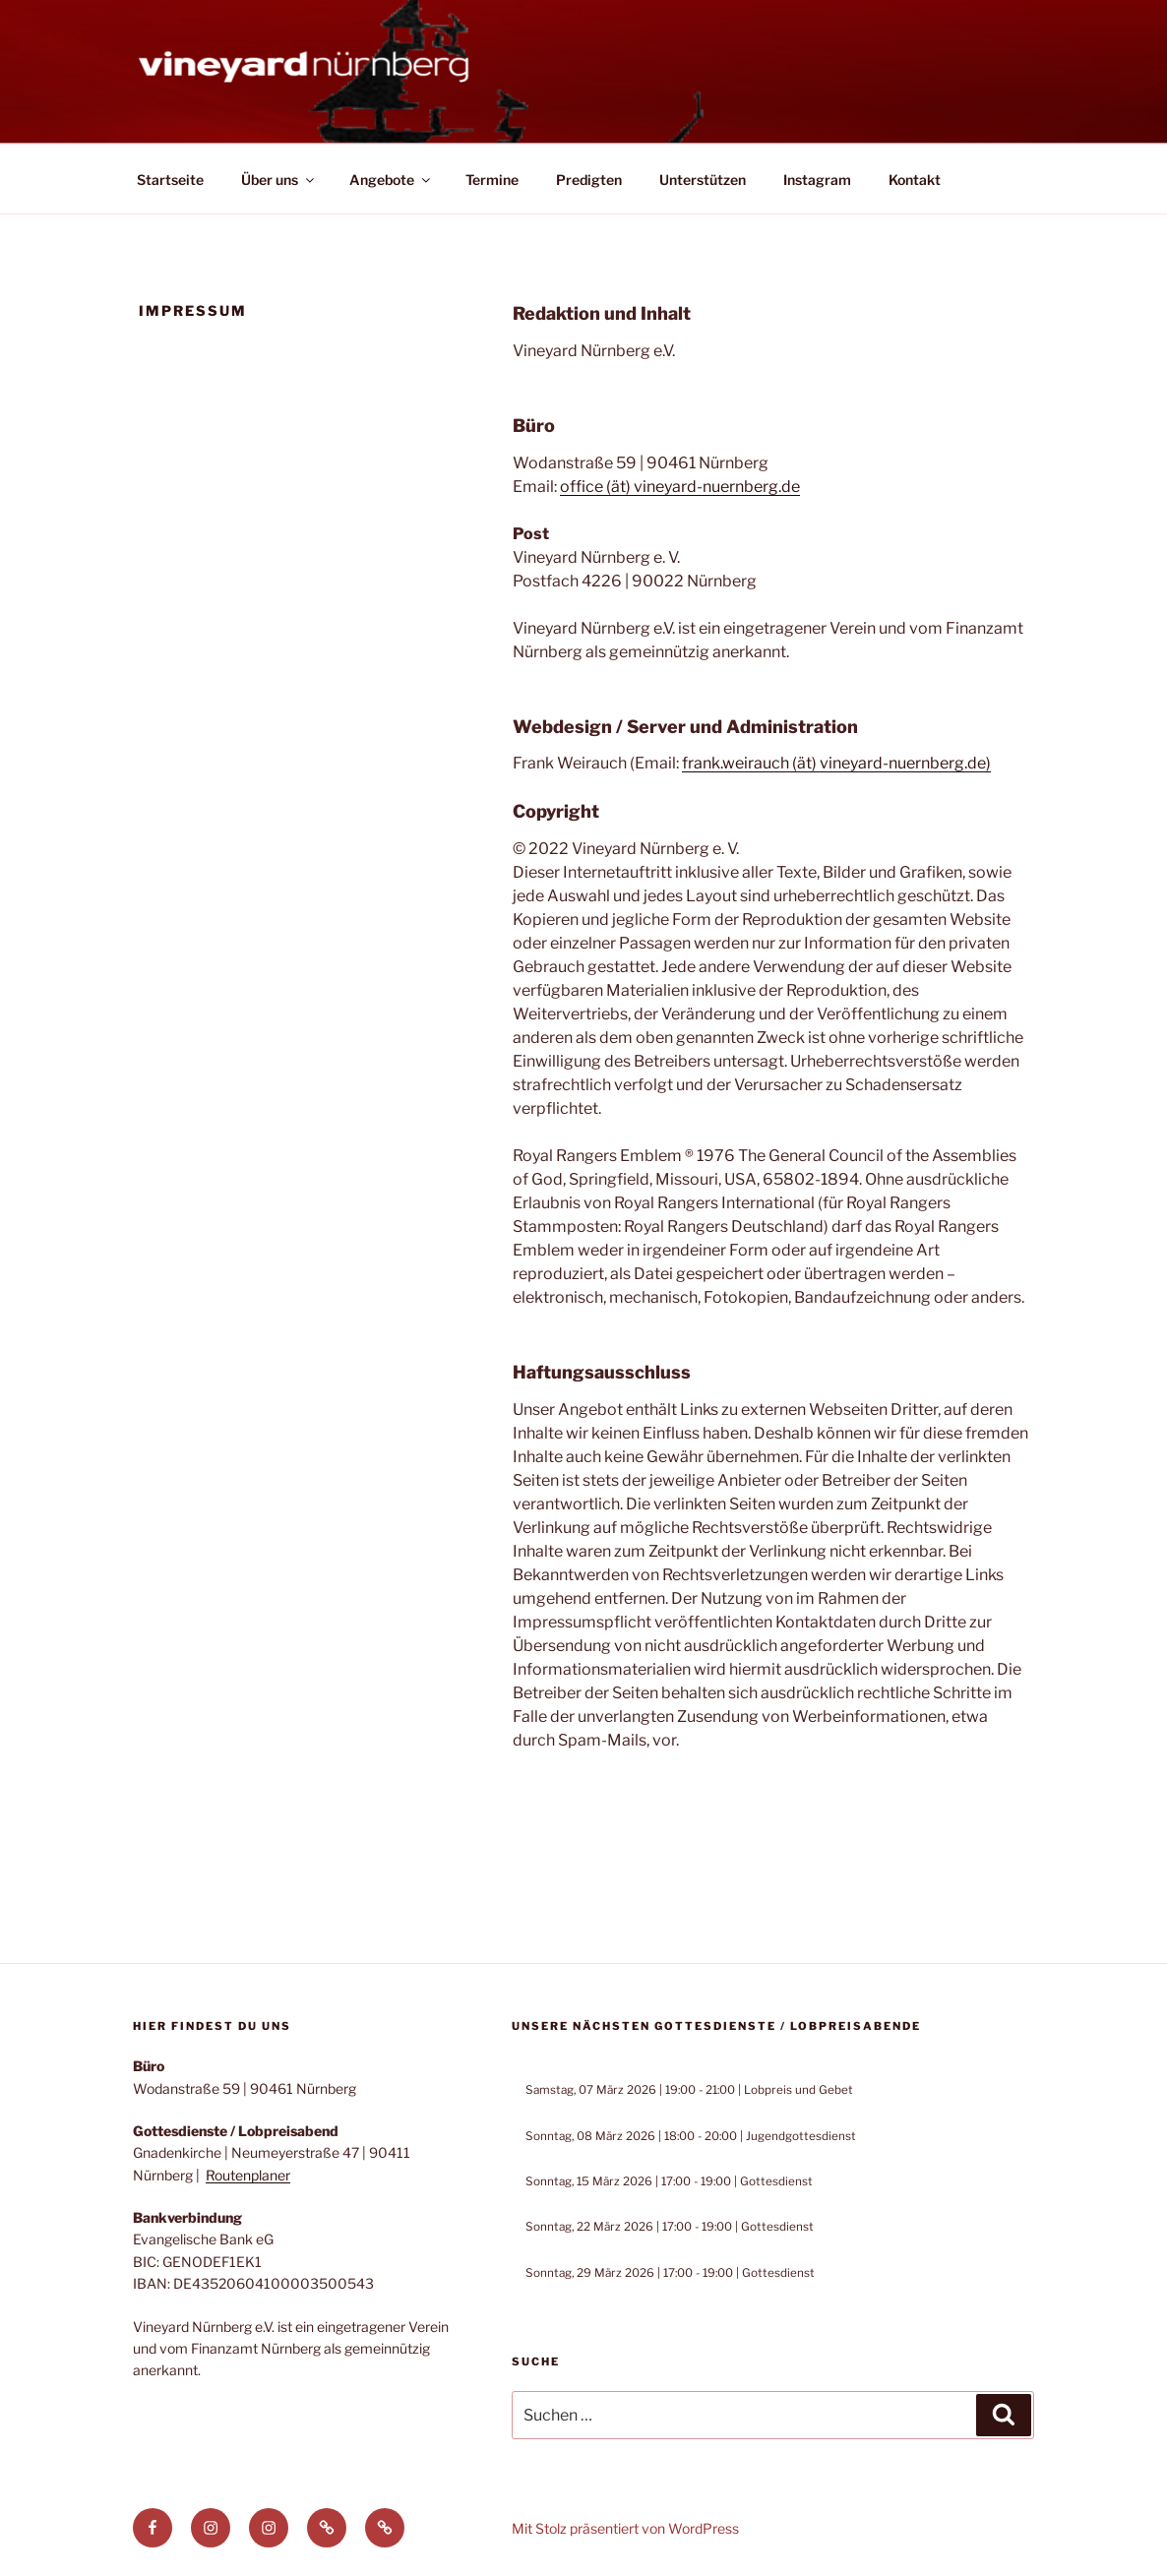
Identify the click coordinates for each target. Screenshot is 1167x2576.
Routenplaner (248, 2175)
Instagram (817, 179)
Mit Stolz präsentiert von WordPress (625, 2528)
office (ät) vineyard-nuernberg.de (680, 486)
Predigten (589, 179)
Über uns (279, 179)
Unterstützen (702, 179)
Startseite (170, 179)
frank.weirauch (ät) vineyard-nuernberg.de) (836, 763)
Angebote (391, 179)
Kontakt (915, 179)
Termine (492, 179)
